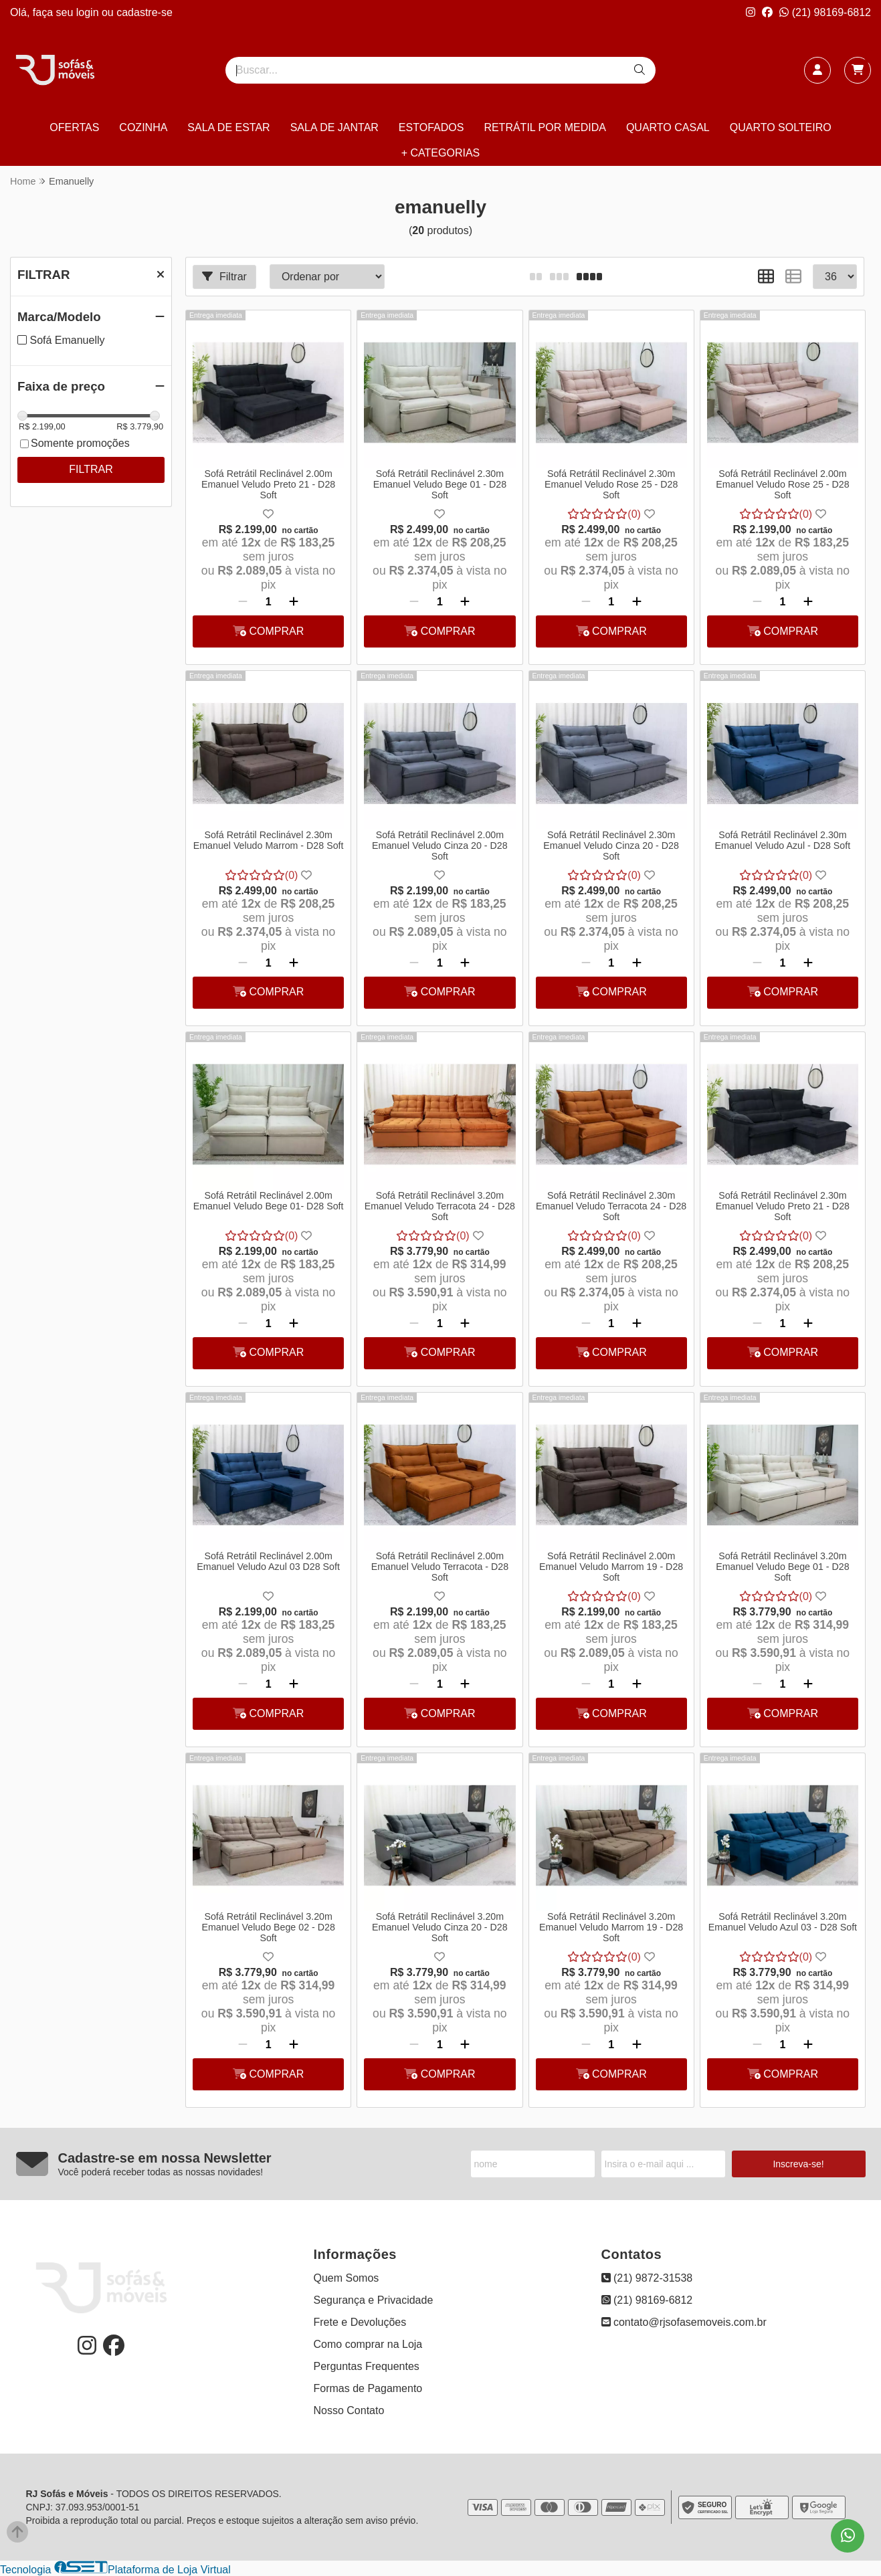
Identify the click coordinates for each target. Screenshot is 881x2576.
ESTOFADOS (431, 127)
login (89, 12)
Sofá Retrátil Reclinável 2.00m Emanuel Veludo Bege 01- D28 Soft (268, 1200)
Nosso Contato (349, 2410)
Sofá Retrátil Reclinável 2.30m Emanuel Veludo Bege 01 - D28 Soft (439, 484)
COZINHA (143, 127)
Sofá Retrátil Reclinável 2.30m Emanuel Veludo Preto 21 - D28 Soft (783, 1206)
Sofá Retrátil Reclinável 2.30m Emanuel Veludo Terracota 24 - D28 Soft (611, 1206)
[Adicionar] (293, 602)
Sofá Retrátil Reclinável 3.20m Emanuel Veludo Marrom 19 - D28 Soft (611, 1927)
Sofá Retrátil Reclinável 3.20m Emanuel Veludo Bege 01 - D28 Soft (782, 1567)
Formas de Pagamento (368, 2388)
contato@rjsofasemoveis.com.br (684, 2322)
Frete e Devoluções (360, 2322)
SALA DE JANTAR (334, 127)
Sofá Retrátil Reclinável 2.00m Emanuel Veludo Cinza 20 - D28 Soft (440, 845)
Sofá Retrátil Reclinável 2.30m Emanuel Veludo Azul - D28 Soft (783, 840)
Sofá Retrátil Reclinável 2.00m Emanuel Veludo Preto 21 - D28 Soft (268, 484)
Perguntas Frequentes (366, 2366)
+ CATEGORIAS (440, 153)
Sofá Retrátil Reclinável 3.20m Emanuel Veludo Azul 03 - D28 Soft (782, 1922)
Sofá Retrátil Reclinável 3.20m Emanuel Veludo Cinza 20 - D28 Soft (440, 1927)
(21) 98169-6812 (825, 12)
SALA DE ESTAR (228, 127)
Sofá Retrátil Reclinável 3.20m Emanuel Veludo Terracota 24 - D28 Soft (440, 1206)
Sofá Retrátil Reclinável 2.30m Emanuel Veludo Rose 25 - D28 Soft (611, 484)
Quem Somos (346, 2278)
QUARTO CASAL (668, 127)
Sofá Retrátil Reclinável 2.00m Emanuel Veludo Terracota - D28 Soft (439, 1567)
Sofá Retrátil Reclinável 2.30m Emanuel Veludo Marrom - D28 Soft (268, 840)
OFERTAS (74, 127)
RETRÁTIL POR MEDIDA (545, 127)
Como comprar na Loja (368, 2344)
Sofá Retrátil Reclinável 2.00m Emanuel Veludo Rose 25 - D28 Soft (782, 484)
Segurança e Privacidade (373, 2300)
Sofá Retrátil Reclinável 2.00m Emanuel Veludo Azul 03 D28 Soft (268, 1561)
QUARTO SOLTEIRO (780, 127)
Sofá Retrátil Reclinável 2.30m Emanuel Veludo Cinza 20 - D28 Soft (611, 845)
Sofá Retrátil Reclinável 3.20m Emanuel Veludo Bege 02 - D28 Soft (267, 1927)
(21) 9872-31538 (647, 2278)
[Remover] (243, 602)
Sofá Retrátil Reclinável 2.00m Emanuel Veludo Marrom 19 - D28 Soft (611, 1567)
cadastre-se (144, 12)
